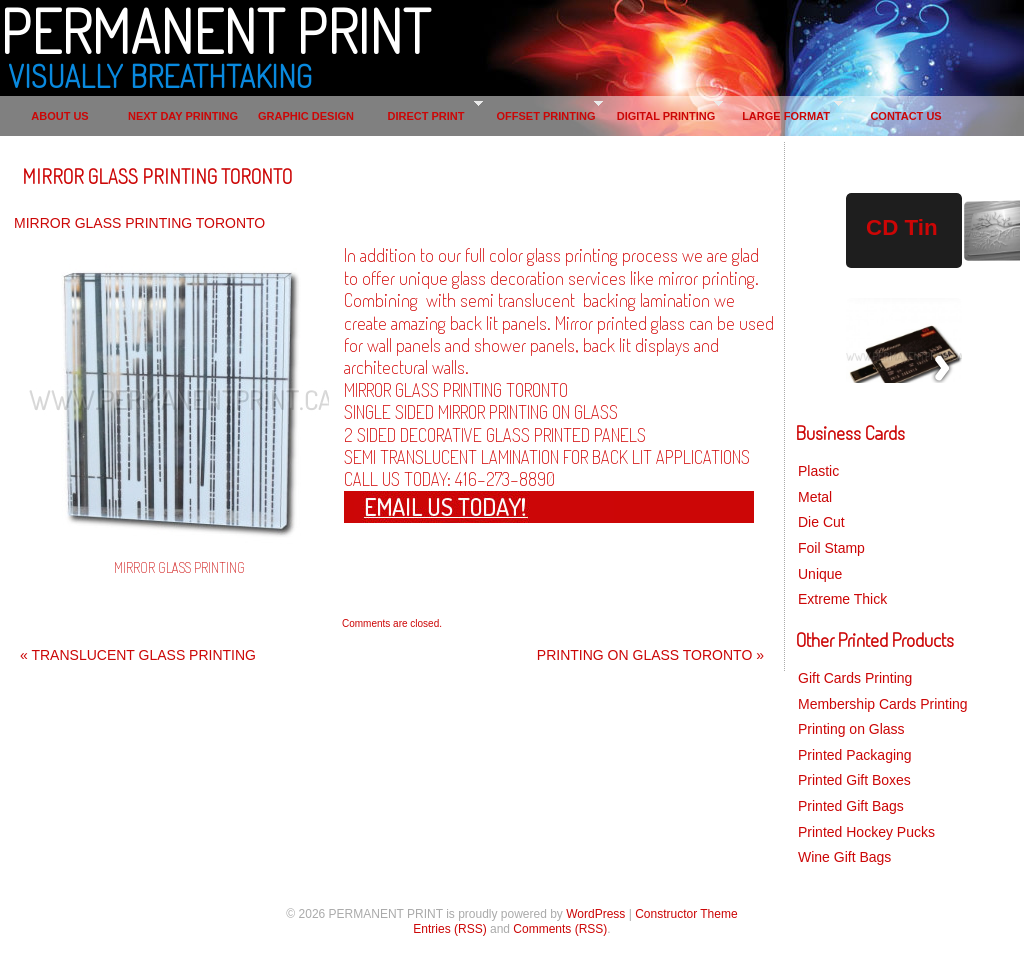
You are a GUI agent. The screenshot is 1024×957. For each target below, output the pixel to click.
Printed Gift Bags (851, 806)
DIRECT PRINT (426, 116)
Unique (820, 574)
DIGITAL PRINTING (666, 116)
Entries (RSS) (449, 929)
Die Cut (821, 522)
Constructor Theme (686, 914)
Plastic (818, 471)
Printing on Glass (851, 729)
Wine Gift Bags (844, 857)
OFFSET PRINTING (546, 116)
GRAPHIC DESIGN (306, 116)
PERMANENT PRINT (215, 30)
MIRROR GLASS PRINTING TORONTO (157, 176)
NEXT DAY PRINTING (183, 116)
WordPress (595, 914)
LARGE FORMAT (786, 116)
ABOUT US (59, 116)
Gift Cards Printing (855, 678)
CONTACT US (905, 116)
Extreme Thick (842, 599)
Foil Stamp (831, 548)
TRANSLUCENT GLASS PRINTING (138, 655)
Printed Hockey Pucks (866, 832)
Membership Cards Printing (883, 704)
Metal (815, 497)
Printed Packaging (855, 755)
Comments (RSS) (560, 929)
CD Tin (902, 227)
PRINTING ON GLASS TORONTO (650, 655)
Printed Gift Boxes (854, 780)
